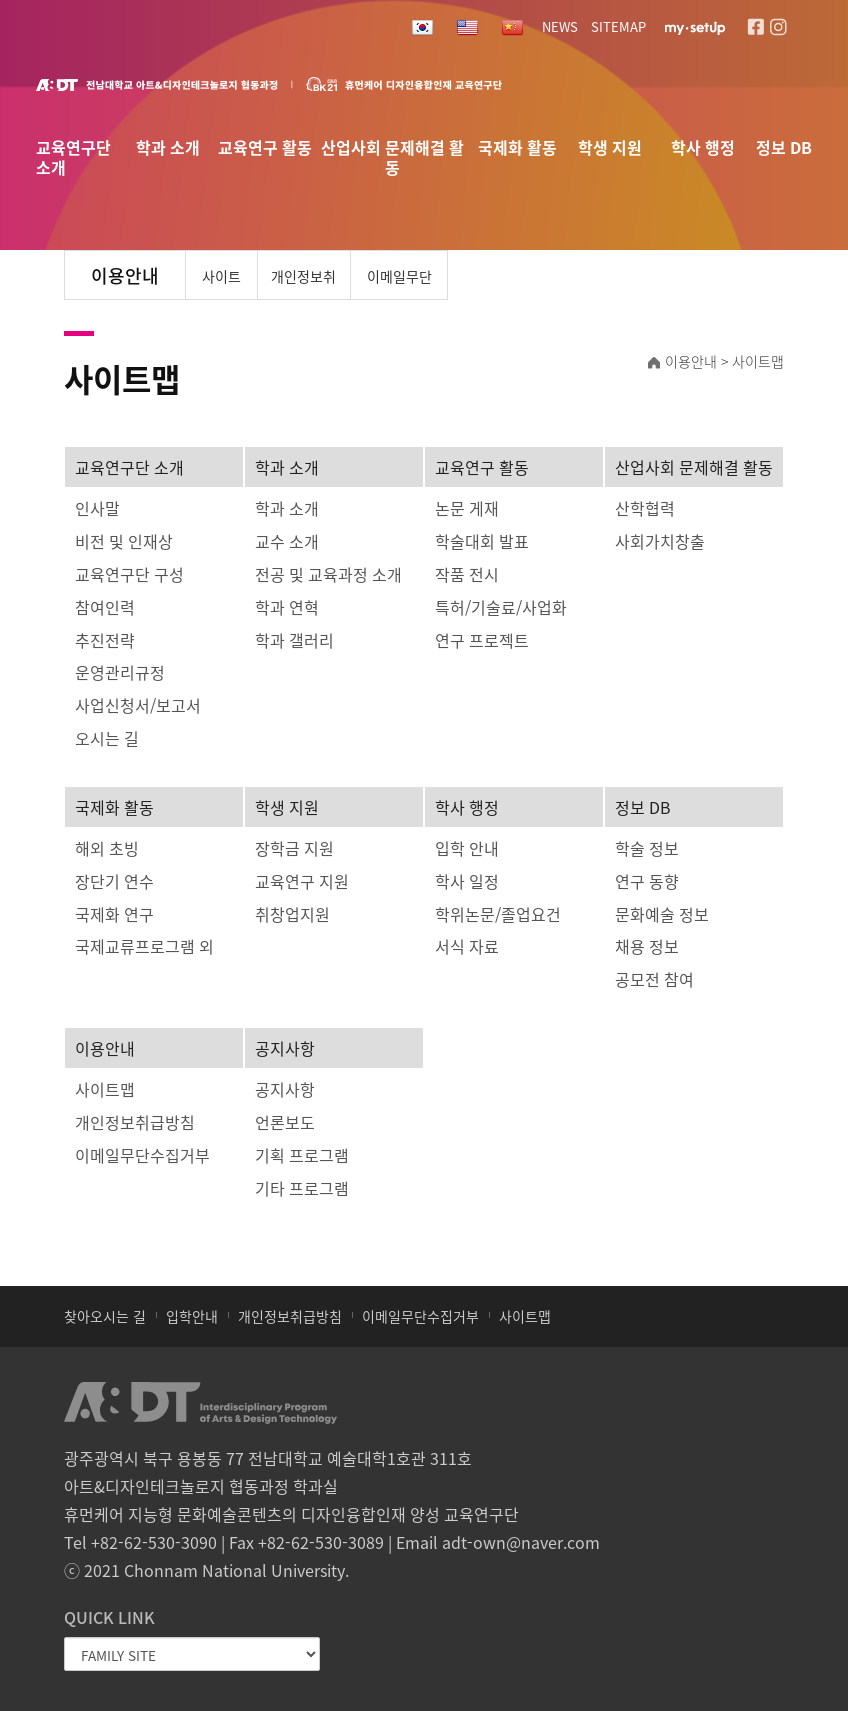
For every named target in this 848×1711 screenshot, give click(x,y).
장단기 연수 (114, 881)
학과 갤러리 (294, 640)
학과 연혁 (287, 607)
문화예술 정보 (662, 914)
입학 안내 (467, 848)
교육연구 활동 (265, 148)
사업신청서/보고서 (138, 705)
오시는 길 (107, 738)
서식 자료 (467, 946)
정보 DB (784, 148)
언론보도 (285, 1122)
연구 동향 (647, 881)
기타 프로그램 (302, 1188)
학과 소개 (168, 148)
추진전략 (105, 640)
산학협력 (645, 508)
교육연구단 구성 (129, 574)
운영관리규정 (120, 672)
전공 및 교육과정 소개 (328, 574)
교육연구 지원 (302, 881)
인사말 (97, 508)
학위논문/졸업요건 (498, 914)
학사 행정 (703, 148)
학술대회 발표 (482, 541)
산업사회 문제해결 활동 (392, 152)
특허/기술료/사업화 (501, 607)
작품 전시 (467, 574)
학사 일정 (467, 881)
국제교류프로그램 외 (144, 946)
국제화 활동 (517, 148)
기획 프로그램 (302, 1155)
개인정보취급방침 (303, 283)
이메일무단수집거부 (399, 283)
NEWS (560, 26)
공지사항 (285, 1048)
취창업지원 (292, 914)
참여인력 (105, 607)
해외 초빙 (107, 848)
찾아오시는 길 (105, 1316)
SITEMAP (618, 26)
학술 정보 (647, 848)
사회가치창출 (660, 541)
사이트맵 (221, 283)
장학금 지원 (294, 848)
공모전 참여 (654, 979)
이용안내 (105, 1048)
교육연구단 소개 (73, 152)
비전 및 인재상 (124, 541)
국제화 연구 (114, 914)
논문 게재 (467, 508)
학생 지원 (610, 148)
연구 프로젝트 (482, 640)
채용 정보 (647, 946)
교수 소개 (287, 541)
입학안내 (192, 1316)
